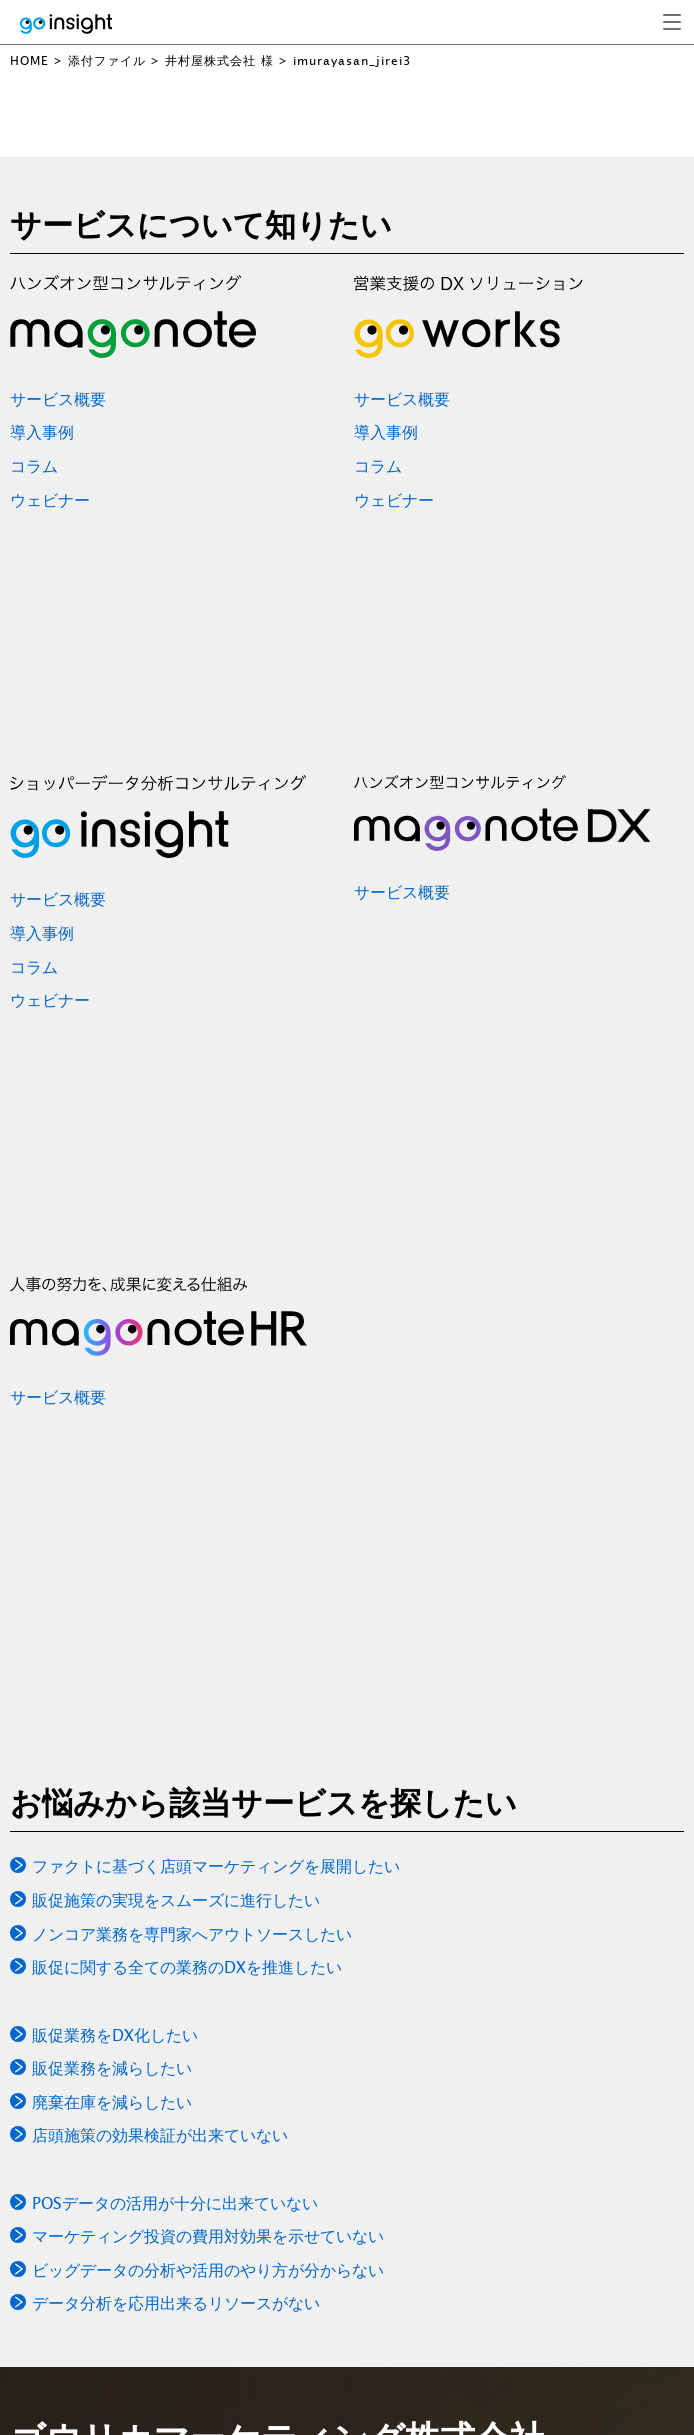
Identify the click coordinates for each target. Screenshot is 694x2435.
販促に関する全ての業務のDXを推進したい (187, 1967)
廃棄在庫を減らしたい (112, 2102)
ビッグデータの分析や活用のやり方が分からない (208, 2270)
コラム (34, 466)
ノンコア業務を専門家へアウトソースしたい (192, 1934)
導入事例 (42, 432)
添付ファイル (107, 60)
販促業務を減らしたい (112, 2068)
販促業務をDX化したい (115, 2035)
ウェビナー (50, 500)
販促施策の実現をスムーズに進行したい (176, 1900)
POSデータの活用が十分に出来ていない (175, 2203)
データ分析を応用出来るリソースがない (176, 2303)
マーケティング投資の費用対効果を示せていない (208, 2236)
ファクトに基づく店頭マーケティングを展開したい (216, 1866)
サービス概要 (58, 399)
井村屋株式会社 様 (219, 60)
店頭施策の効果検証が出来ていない (160, 2135)
